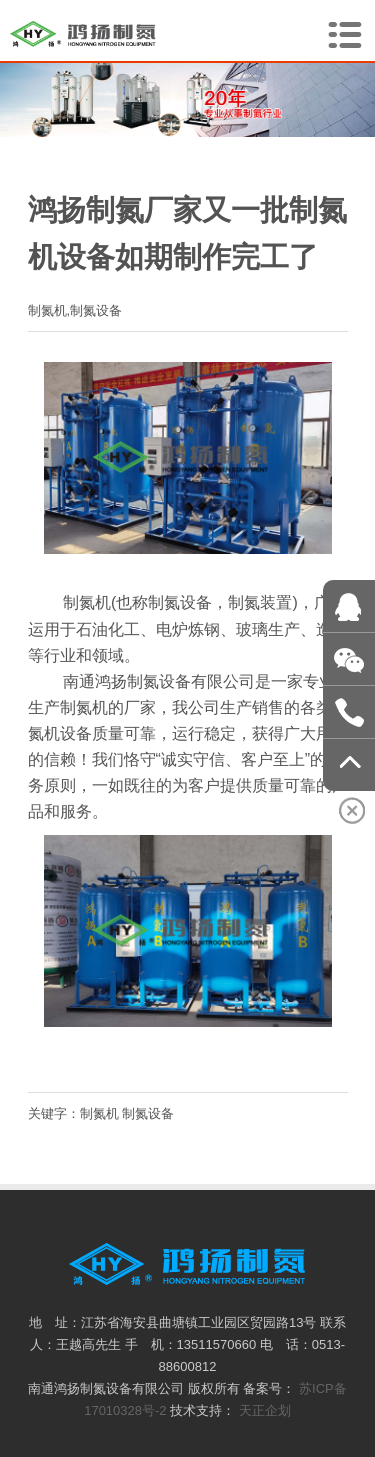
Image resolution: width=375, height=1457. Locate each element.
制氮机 (99, 1113)
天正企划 (265, 1410)
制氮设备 (148, 1113)
